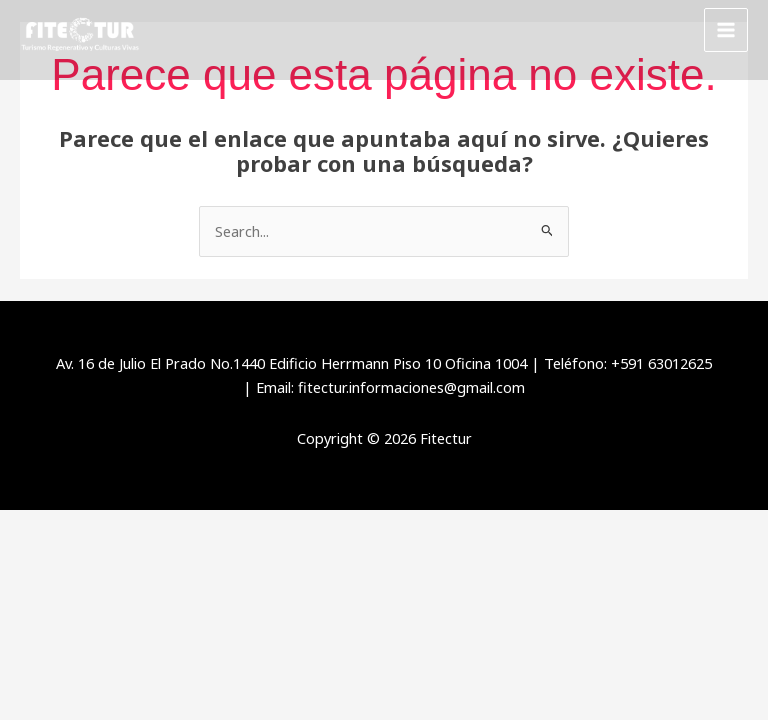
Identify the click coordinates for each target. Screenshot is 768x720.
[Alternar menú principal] (726, 30)
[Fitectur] (80, 30)
